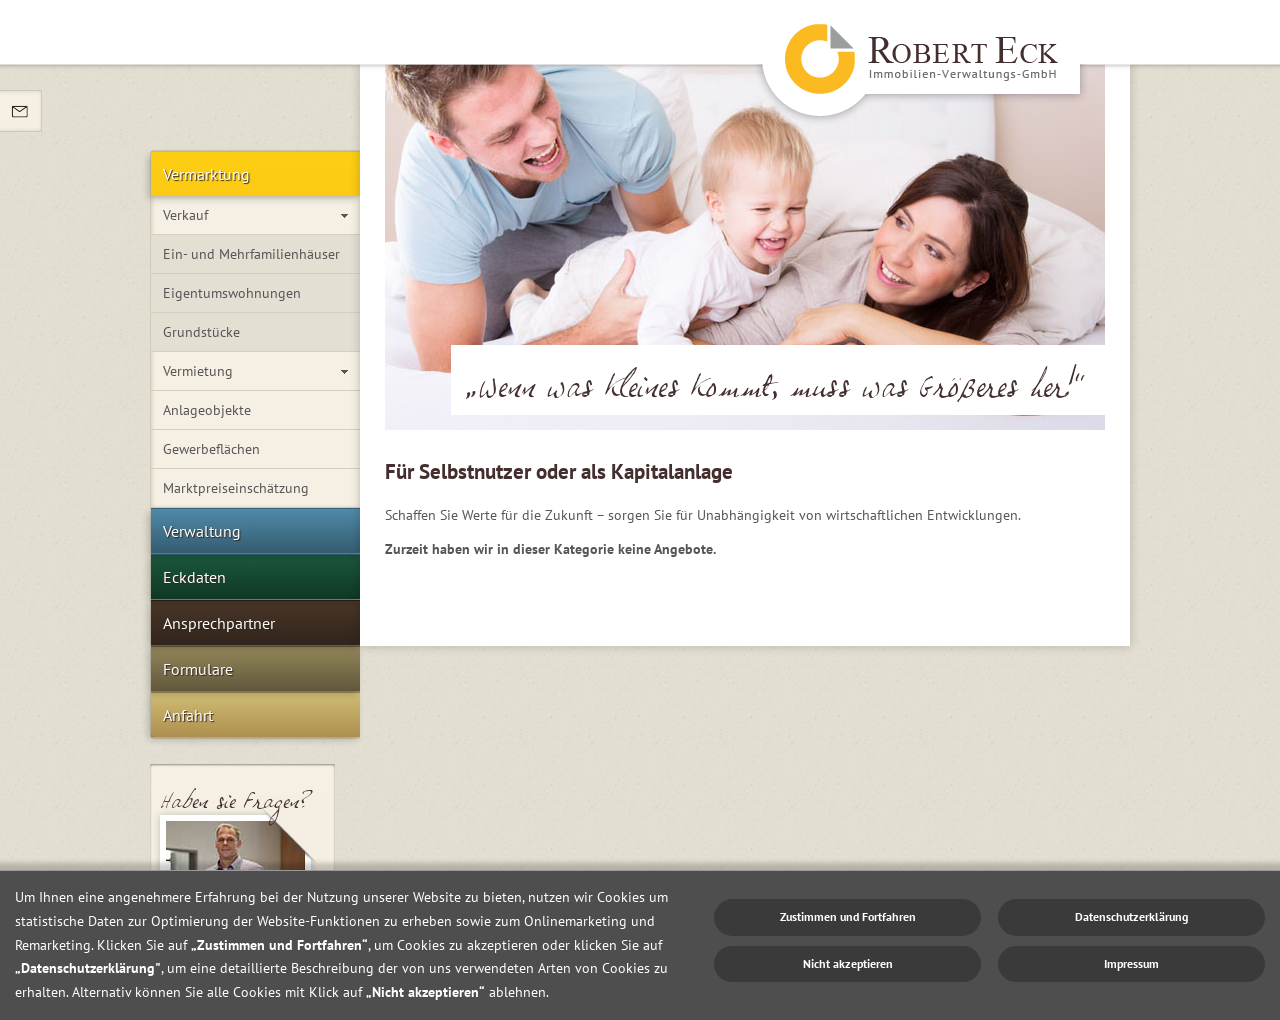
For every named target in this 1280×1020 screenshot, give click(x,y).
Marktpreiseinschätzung (236, 487)
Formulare (198, 669)
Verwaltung (202, 531)
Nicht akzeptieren (848, 963)
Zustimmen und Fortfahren (848, 916)
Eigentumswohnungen (232, 292)
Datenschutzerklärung (1131, 916)
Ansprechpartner (219, 623)
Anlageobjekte (207, 409)
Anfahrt (188, 715)
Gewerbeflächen (211, 448)
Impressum (1131, 963)
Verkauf (185, 214)
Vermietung (198, 370)
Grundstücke (201, 331)
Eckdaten (194, 577)
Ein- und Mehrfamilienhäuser (251, 253)
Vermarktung (206, 174)
